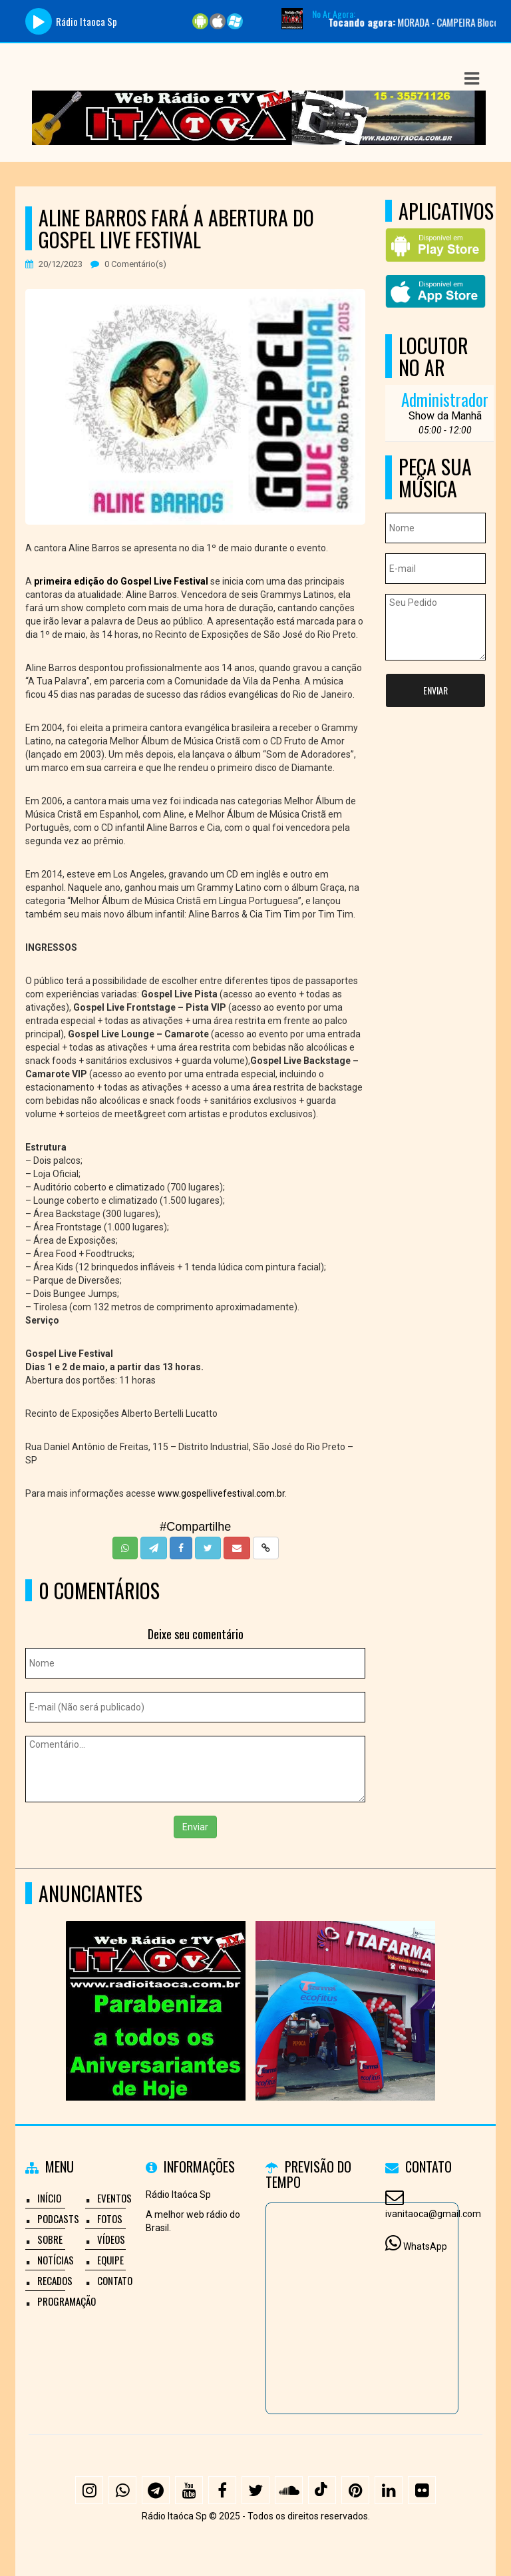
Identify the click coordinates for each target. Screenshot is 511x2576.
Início (49, 2197)
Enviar (195, 1827)
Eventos (114, 2197)
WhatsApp (425, 2246)
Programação (66, 2301)
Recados (55, 2280)
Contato (114, 2280)
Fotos (109, 2218)
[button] (472, 78)
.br (280, 1493)
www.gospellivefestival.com (216, 1493)
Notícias (55, 2259)
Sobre (50, 2239)
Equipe (110, 2259)
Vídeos (111, 2239)
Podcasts (58, 2218)
